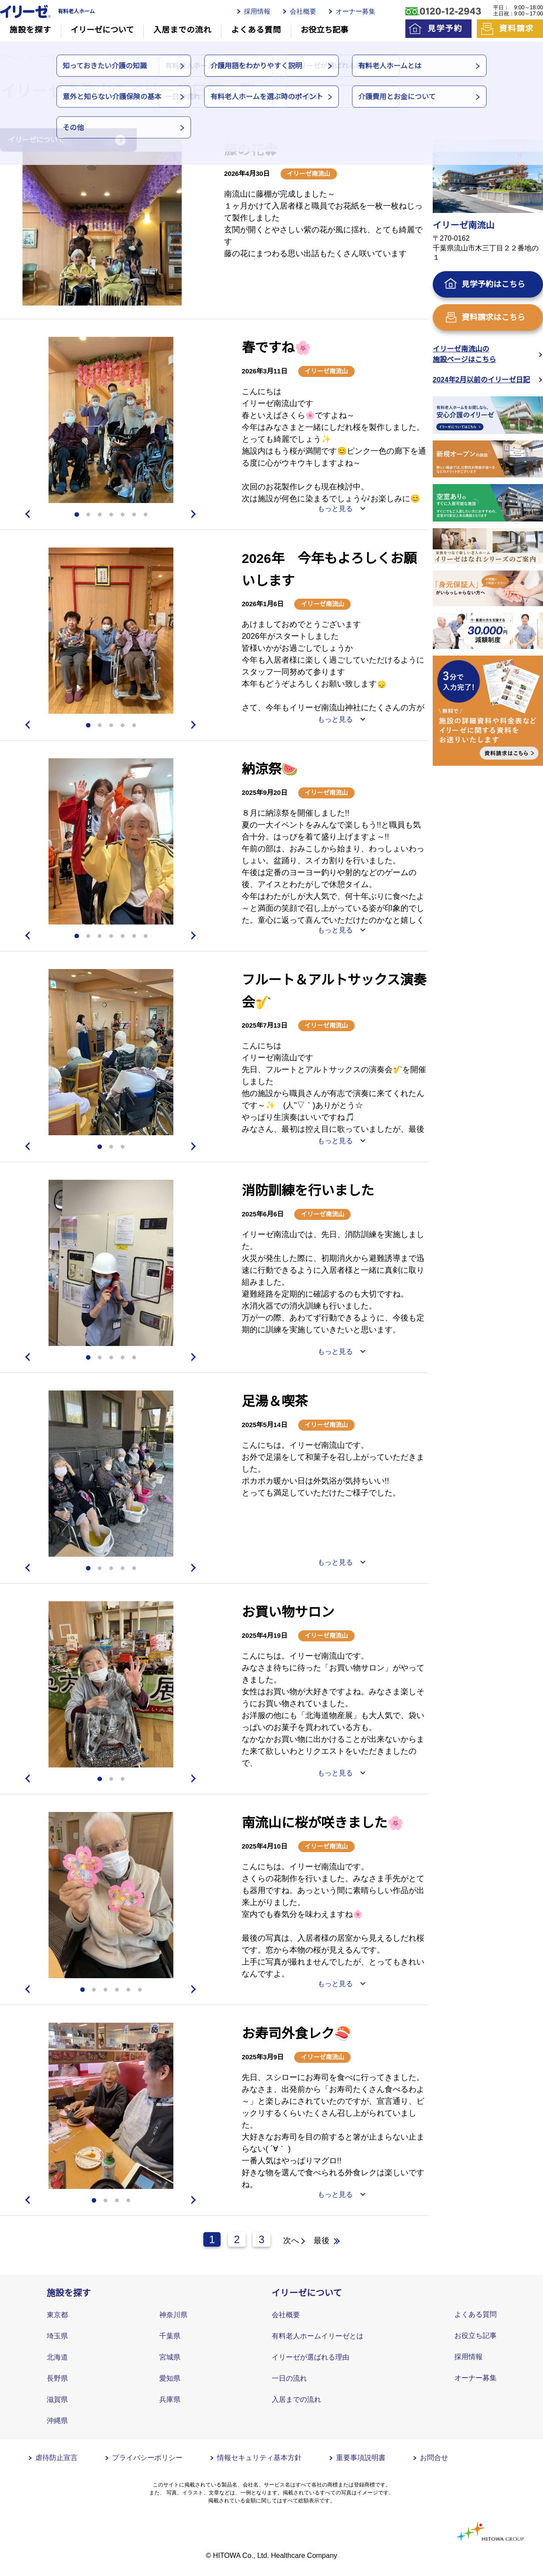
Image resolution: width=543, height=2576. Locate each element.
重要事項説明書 (361, 2457)
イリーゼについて (102, 30)
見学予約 (444, 28)
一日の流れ (289, 2378)
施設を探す (31, 30)
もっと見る (335, 508)
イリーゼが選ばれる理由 (310, 2357)
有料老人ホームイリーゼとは (317, 2336)
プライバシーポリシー (147, 2457)
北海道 (57, 2357)
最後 (322, 2240)
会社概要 (303, 11)
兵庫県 (169, 2399)
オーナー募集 (355, 11)
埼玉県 (57, 2336)
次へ (291, 2240)
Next (195, 514)
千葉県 (169, 2336)
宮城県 (169, 2357)
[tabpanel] (102, 222)
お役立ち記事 (324, 30)
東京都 (57, 2315)
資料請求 (516, 28)
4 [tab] (111, 515)
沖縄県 (57, 2420)
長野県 (57, 2378)
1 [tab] (76, 515)
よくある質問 (256, 30)
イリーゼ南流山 (308, 173)
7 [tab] (145, 515)
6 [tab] (134, 515)
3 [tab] (99, 515)
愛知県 (169, 2378)
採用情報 (257, 11)
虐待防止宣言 (56, 2457)
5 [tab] (122, 515)
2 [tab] (88, 515)
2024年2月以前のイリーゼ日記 (481, 380)
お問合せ (434, 2457)
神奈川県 (173, 2315)
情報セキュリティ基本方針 (259, 2457)
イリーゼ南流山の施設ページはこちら (464, 354)
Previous (26, 514)
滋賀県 (57, 2399)
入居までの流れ (183, 30)
